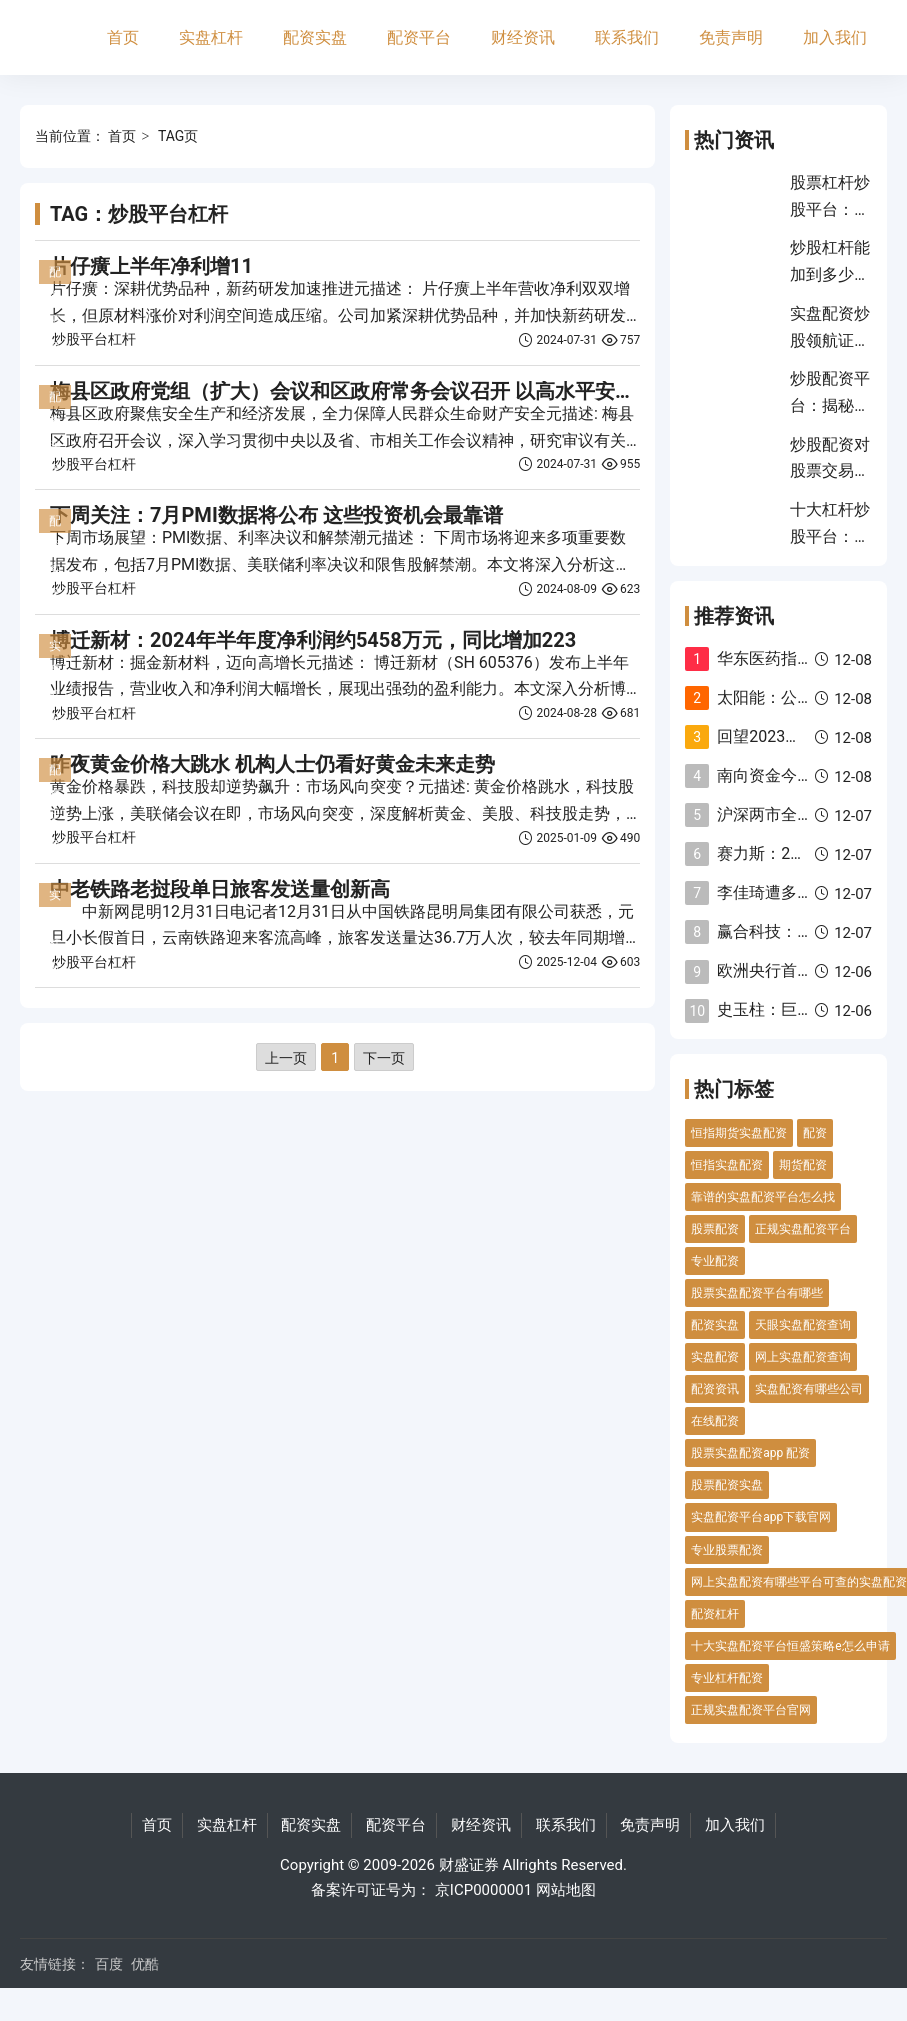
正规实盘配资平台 (803, 1229)
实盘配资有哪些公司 (809, 1389)
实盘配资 (715, 1357)
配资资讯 (715, 1389)
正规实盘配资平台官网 (751, 1710)
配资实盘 (315, 37)
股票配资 (715, 1229)
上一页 (286, 1058)
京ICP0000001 (483, 1890)
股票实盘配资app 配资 (750, 1453)
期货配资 (803, 1165)
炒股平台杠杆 (94, 339)
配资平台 (419, 37)
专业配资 (715, 1261)
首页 (123, 37)
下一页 (384, 1058)
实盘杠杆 (211, 37)
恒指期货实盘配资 (739, 1133)
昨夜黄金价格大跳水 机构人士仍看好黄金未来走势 (272, 764)
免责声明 (731, 37)
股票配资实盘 (727, 1485)
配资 (815, 1133)
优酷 (145, 1964)
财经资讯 (523, 37)
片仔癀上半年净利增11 (151, 266)
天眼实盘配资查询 (803, 1325)
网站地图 (566, 1890)
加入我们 (835, 37)
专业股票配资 (727, 1550)
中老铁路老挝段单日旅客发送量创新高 (220, 889)
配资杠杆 (715, 1614)
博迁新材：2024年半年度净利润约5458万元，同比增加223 (313, 640)
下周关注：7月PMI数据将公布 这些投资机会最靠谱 (276, 515)
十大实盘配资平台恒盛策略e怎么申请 (790, 1646)
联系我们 (627, 37)
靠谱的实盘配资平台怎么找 (763, 1197)
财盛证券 (469, 1865)
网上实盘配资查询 (803, 1357)
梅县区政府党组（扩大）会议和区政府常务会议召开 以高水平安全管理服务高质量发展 (432, 391)
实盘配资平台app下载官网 (761, 1517)
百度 (109, 1964)
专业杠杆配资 (727, 1678)
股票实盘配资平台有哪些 (757, 1293)
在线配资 (715, 1421)
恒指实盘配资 (727, 1165)
